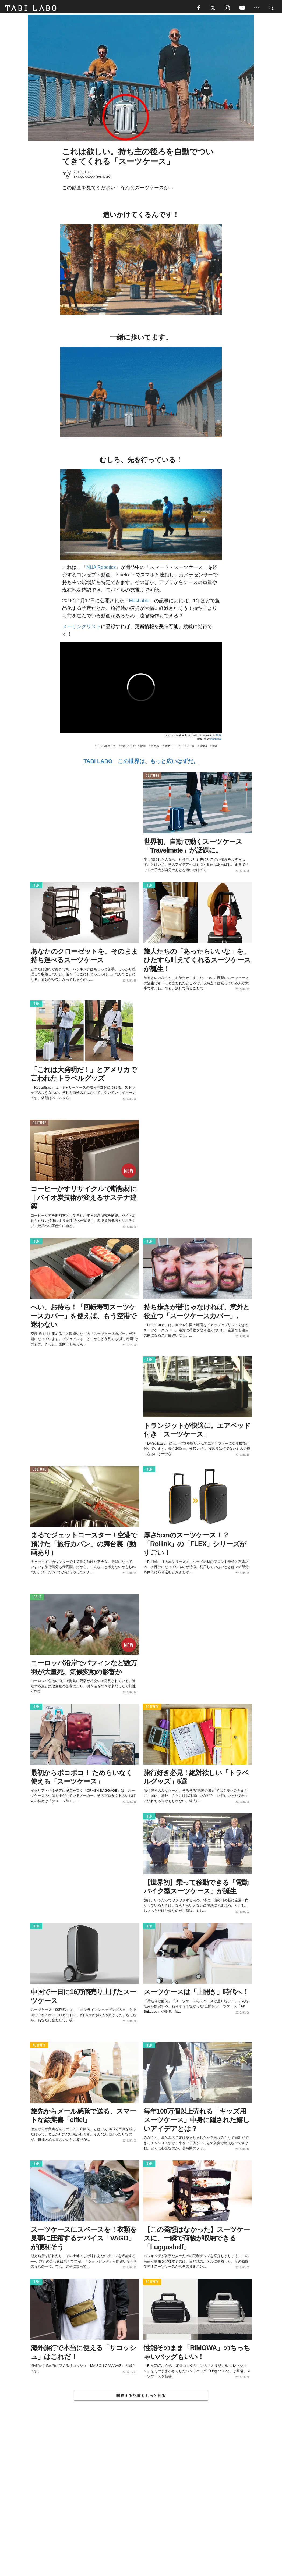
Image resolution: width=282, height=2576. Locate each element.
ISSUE (37, 1599)
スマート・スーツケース (179, 747)
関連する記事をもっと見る (140, 2397)
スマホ (155, 747)
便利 (143, 747)
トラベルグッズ (106, 747)
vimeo (203, 747)
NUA (219, 736)
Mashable (139, 602)
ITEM (36, 887)
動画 (215, 747)
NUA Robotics (101, 569)
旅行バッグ (128, 747)
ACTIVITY (152, 1708)
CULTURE (152, 777)
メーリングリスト (81, 628)
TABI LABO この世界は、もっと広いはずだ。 (140, 763)
